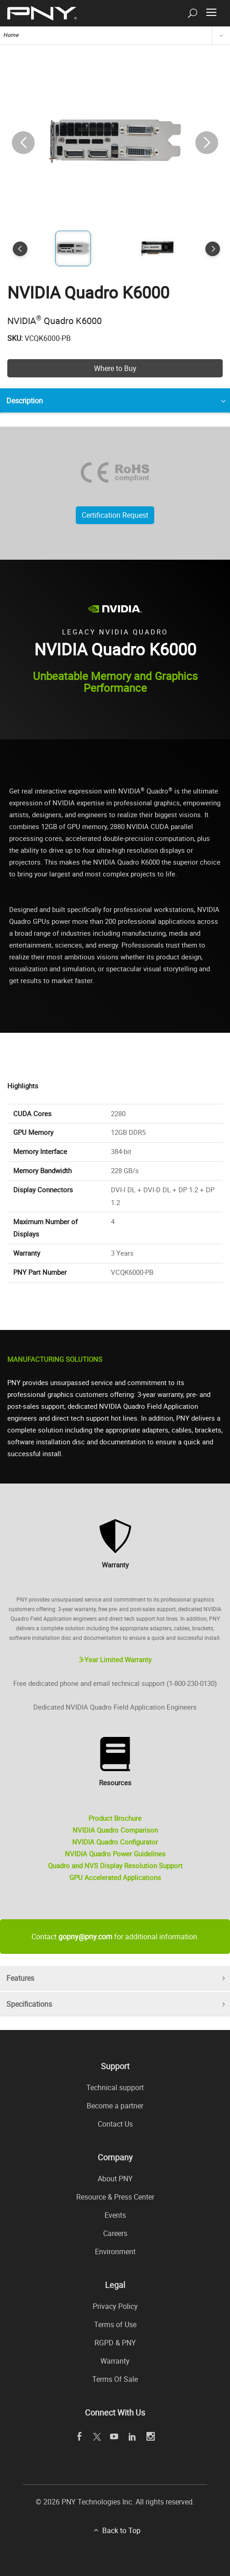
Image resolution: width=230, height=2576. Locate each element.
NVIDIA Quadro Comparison (115, 1829)
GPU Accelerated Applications (115, 1877)
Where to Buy (115, 368)
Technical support (115, 2087)
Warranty (115, 2361)
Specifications (29, 2004)
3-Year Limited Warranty (115, 1659)
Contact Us (115, 2124)
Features (20, 1978)
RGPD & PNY (115, 2343)
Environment (115, 2251)
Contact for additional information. (115, 1937)
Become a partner (115, 2106)
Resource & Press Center (115, 2197)
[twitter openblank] (97, 2436)
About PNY (115, 2179)
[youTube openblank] (114, 2437)
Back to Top (121, 2530)
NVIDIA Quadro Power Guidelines (115, 1853)
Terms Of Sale (115, 2379)
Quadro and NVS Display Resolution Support (115, 1865)
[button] (206, 142)
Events (115, 2215)
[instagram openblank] (151, 2437)
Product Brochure (115, 1818)
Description (24, 401)
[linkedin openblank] (132, 2437)
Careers (115, 2233)
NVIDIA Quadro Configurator (115, 1841)
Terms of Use (115, 2324)
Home (10, 34)
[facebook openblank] (80, 2437)
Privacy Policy (115, 2306)
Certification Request (115, 515)
